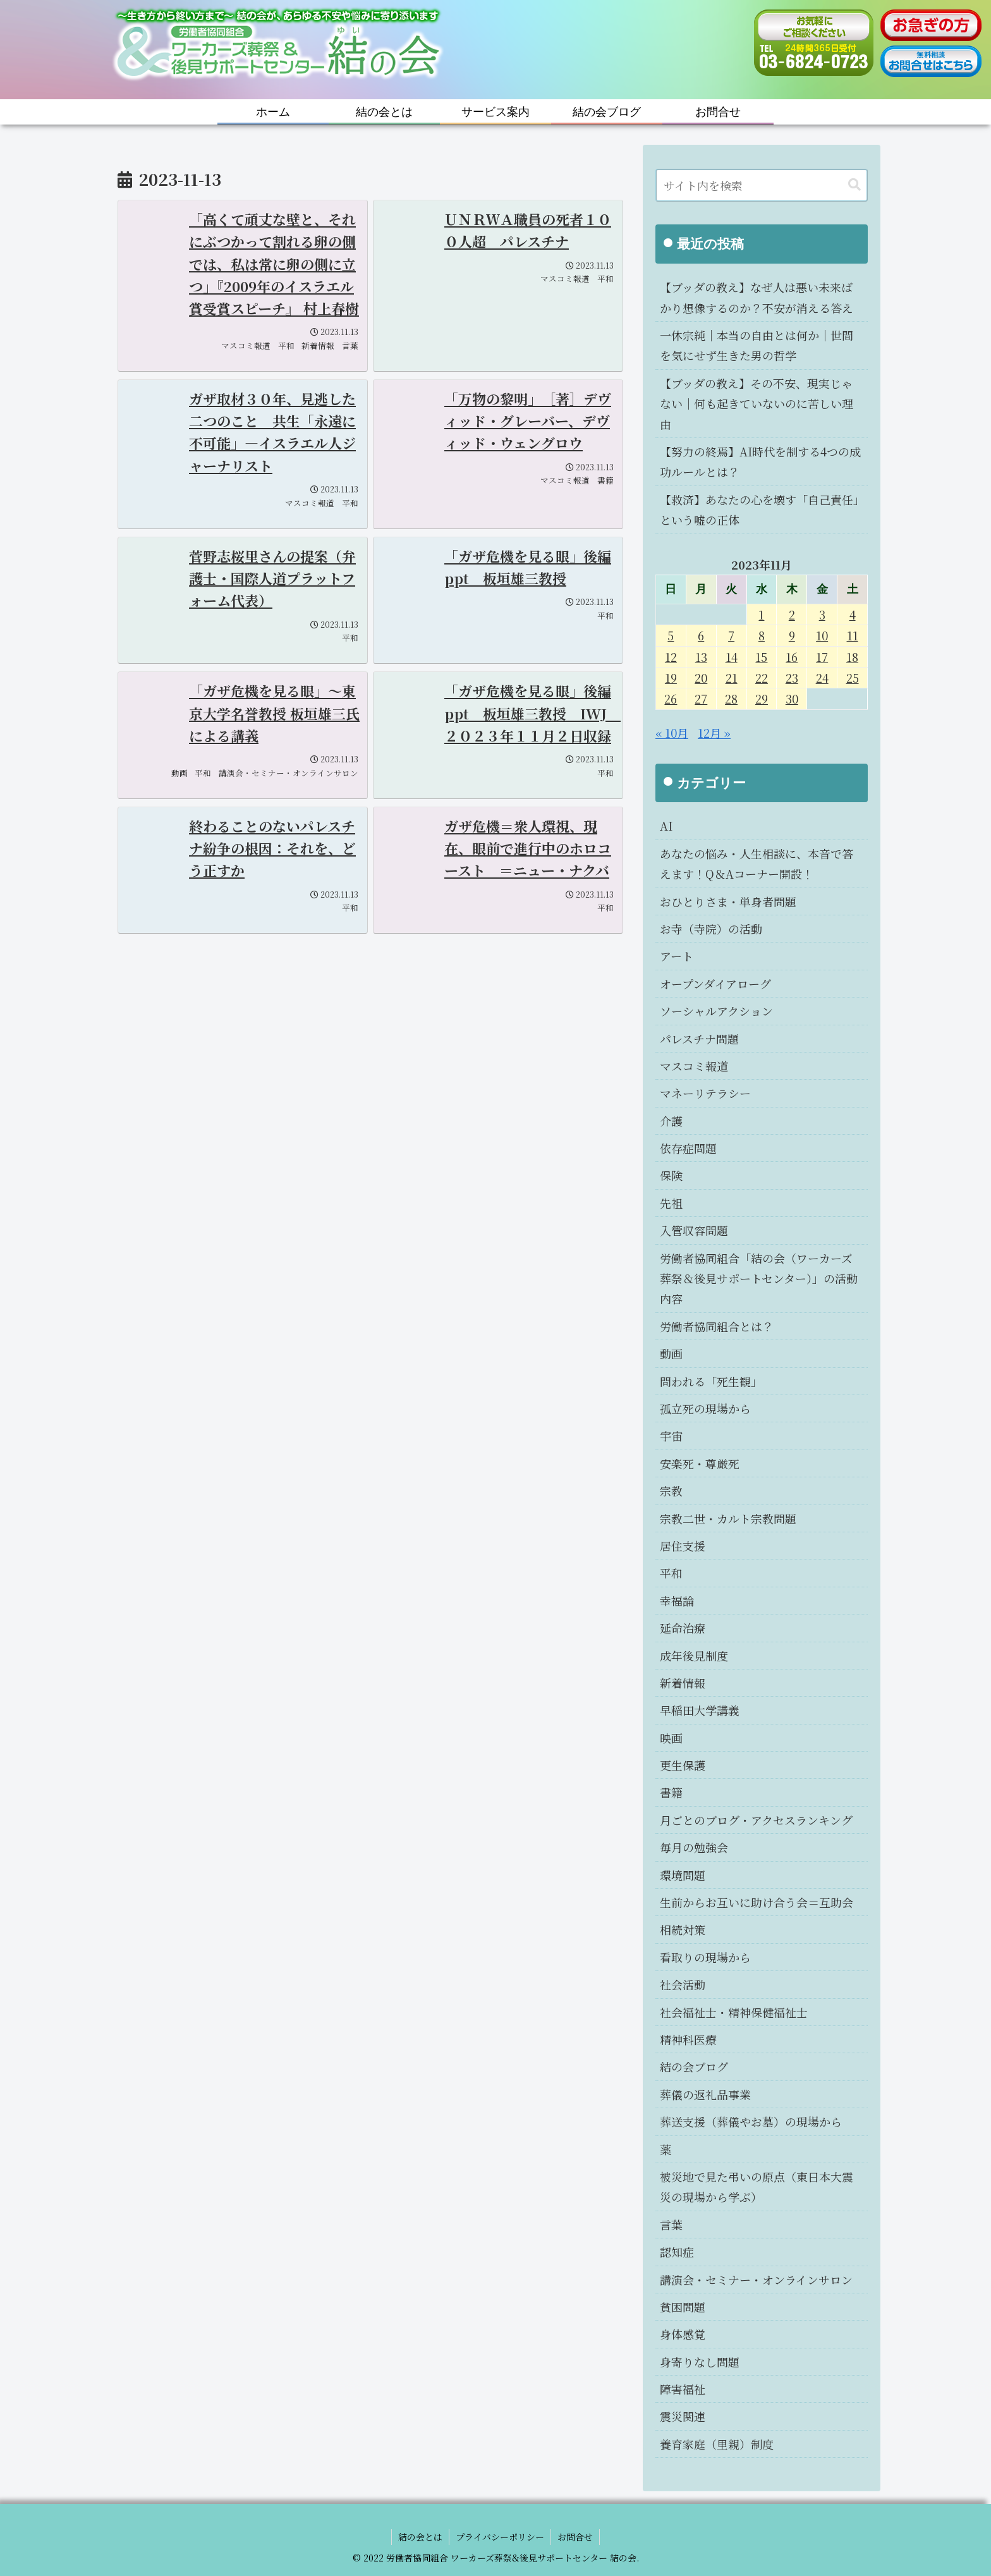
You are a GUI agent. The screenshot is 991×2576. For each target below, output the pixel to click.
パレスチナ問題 (699, 1038)
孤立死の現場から (705, 1408)
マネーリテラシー (705, 1093)
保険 (671, 1175)
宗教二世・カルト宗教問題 (728, 1518)
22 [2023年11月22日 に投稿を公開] (761, 677)
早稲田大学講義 (699, 1710)
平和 (671, 1573)
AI (666, 825)
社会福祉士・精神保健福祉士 (734, 2012)
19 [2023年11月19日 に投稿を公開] (671, 677)
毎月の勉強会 (694, 1847)
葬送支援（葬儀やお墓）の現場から (751, 2121)
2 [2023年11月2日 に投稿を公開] (792, 614)
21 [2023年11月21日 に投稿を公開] (732, 677)
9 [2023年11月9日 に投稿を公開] (792, 635)
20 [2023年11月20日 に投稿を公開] (701, 677)
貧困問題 (682, 2306)
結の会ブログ (694, 2066)
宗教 (671, 1490)
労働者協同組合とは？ (717, 1326)
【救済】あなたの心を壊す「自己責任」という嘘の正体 (759, 509)
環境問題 (682, 1875)
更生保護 (682, 1765)
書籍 (671, 1792)
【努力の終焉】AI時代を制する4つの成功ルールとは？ (760, 461)
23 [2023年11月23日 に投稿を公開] (792, 677)
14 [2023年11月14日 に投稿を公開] (732, 657)
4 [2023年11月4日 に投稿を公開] (852, 614)
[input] (761, 185)
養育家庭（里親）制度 (717, 2444)
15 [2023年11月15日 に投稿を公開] (761, 657)
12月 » (714, 732)
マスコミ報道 (694, 1066)
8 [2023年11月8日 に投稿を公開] (761, 635)
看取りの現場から (705, 1957)
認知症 (677, 2251)
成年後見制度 (694, 1655)
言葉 (671, 2224)
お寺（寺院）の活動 (711, 928)
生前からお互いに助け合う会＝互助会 (756, 1902)
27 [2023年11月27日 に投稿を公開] (701, 698)
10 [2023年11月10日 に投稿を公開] (822, 635)
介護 (671, 1121)
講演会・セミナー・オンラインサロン (756, 2279)
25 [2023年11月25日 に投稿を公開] (852, 677)
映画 (671, 1738)
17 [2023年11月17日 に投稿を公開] (822, 657)
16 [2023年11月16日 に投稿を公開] (792, 657)
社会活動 (682, 1984)
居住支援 (682, 1545)
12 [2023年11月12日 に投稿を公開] (671, 657)
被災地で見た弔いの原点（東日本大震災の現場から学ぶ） (756, 2186)
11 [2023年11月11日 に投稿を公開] (852, 635)
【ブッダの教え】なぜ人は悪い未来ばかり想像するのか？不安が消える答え (756, 297)
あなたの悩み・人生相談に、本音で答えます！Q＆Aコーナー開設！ (756, 863)
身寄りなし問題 (699, 2361)
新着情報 (682, 1683)
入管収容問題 (694, 1230)
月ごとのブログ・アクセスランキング (756, 1820)
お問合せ (575, 2536)
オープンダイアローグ (715, 983)
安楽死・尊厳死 (699, 1463)
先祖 (671, 1203)
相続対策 (682, 1929)
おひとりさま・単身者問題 (728, 901)
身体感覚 (682, 2334)
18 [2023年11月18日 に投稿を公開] (852, 657)
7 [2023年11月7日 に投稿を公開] (731, 635)
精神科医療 (688, 2039)
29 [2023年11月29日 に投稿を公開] (761, 698)
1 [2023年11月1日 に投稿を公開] (761, 614)
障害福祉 (682, 2389)
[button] (854, 185)
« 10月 (671, 732)
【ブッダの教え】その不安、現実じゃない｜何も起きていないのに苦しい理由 (756, 403)
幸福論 (677, 1600)
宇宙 (671, 1435)
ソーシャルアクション (716, 1011)
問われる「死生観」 (711, 1381)
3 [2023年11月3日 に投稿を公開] (822, 614)
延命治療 (682, 1628)
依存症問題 (688, 1148)
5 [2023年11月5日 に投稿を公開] (670, 635)
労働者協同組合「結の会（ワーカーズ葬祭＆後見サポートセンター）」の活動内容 (759, 1278)
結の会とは (420, 2536)
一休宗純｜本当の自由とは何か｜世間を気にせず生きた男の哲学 (756, 345)
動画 (671, 1353)
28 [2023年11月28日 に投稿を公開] (731, 698)
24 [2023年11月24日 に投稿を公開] (822, 677)
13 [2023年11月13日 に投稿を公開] (701, 657)
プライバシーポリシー (500, 2536)
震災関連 (682, 2416)
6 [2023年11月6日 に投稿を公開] (701, 635)
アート (676, 956)
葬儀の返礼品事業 (705, 2094)
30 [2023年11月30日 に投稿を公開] (792, 698)
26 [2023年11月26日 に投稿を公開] (670, 698)
